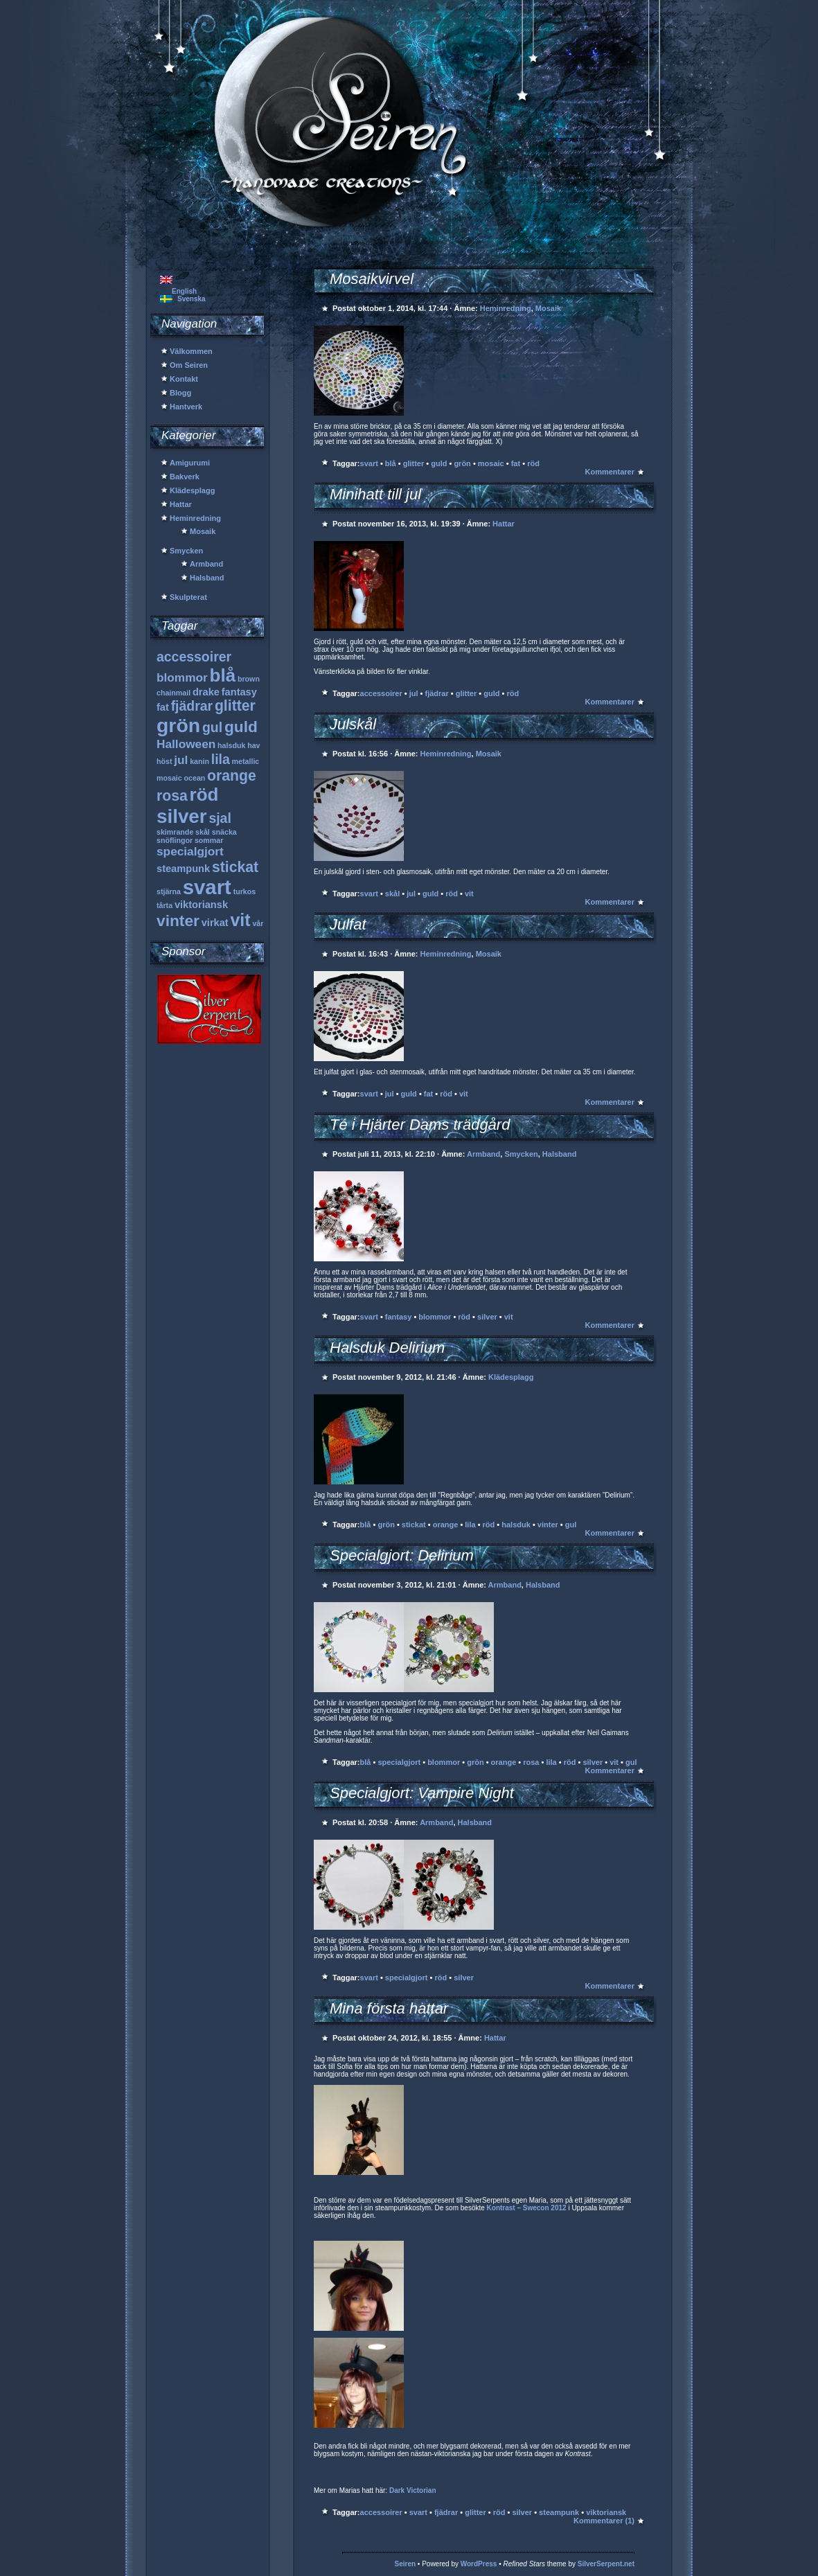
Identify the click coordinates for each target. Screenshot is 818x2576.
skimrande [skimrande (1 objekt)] (175, 832)
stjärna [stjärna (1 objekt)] (169, 891)
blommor (434, 1317)
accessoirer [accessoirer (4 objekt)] (194, 656)
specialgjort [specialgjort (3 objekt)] (190, 851)
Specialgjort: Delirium (402, 1555)
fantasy (398, 1317)
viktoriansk (606, 2512)
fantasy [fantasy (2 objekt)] (239, 692)
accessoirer (381, 693)
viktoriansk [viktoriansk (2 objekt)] (201, 904)
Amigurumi (190, 463)
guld (439, 463)
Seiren (405, 2564)
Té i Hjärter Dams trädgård (420, 1124)
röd (533, 463)
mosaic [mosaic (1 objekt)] (169, 778)
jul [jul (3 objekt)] (181, 760)
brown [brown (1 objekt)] (249, 679)
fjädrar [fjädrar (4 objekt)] (192, 705)
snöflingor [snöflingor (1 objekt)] (175, 840)
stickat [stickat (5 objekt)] (235, 867)
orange (446, 1524)
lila (470, 1524)
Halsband (207, 578)
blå (390, 463)
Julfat (348, 924)
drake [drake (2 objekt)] (206, 692)
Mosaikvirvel (372, 278)
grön (462, 463)
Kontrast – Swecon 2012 (527, 2208)
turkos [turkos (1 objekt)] (244, 891)
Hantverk (186, 406)
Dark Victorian (412, 2490)
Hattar (181, 504)
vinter (547, 1524)
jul (413, 693)
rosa (531, 1762)
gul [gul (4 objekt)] (212, 727)
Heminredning (195, 518)
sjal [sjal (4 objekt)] (219, 818)
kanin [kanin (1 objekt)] (199, 761)
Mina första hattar (389, 2008)
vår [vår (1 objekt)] (257, 923)
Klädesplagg (192, 490)
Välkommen (191, 351)
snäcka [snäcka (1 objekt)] (224, 832)
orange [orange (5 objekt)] (231, 775)
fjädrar (436, 693)
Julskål (353, 724)
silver (487, 1317)
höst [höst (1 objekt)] (164, 761)
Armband (206, 564)
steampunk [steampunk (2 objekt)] (183, 868)
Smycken (186, 551)
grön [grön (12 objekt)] (178, 725)
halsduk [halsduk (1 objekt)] (231, 745)
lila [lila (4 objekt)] (220, 759)
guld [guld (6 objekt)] (241, 727)
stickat (414, 1524)
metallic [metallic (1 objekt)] (246, 761)
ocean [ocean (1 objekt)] (195, 778)
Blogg (180, 393)
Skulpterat (188, 597)
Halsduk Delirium (387, 1347)
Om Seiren (189, 365)
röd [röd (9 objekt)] (204, 794)
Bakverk (184, 476)
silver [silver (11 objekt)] (182, 816)
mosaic (491, 463)
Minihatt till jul (375, 494)
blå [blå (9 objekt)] (223, 675)
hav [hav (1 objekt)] (253, 745)
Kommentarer (609, 472)
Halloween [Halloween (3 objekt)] (186, 744)
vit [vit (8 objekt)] (240, 920)
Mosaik (202, 531)
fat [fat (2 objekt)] (163, 707)
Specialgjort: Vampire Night (422, 1793)
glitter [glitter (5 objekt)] (235, 705)
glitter (414, 463)
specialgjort (398, 1762)
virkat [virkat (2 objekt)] (215, 922)
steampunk (559, 2512)
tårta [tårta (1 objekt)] (164, 905)
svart (369, 463)
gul (571, 1524)
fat (515, 463)
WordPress (479, 2564)
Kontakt (184, 379)
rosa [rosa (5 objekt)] (172, 795)
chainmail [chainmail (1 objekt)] (173, 693)
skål (392, 893)
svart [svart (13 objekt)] (207, 887)
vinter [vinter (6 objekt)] (178, 921)
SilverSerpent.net (606, 2564)
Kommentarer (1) (604, 2520)
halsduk (516, 1524)
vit (469, 893)
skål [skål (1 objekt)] (202, 832)
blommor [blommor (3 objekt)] (182, 677)
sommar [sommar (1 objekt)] (209, 840)
